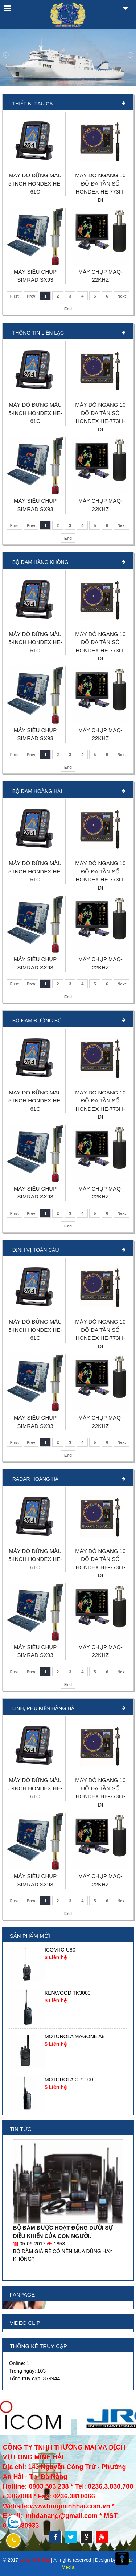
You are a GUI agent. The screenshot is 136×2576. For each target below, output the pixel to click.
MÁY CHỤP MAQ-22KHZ (100, 276)
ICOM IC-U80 (60, 1950)
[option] (68, 1963)
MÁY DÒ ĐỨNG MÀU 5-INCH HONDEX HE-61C (35, 183)
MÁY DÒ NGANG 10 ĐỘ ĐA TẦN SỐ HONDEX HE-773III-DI (100, 187)
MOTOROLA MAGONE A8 (74, 2036)
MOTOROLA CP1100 (69, 2079)
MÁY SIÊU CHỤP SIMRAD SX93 (35, 276)
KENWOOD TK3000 (68, 1993)
